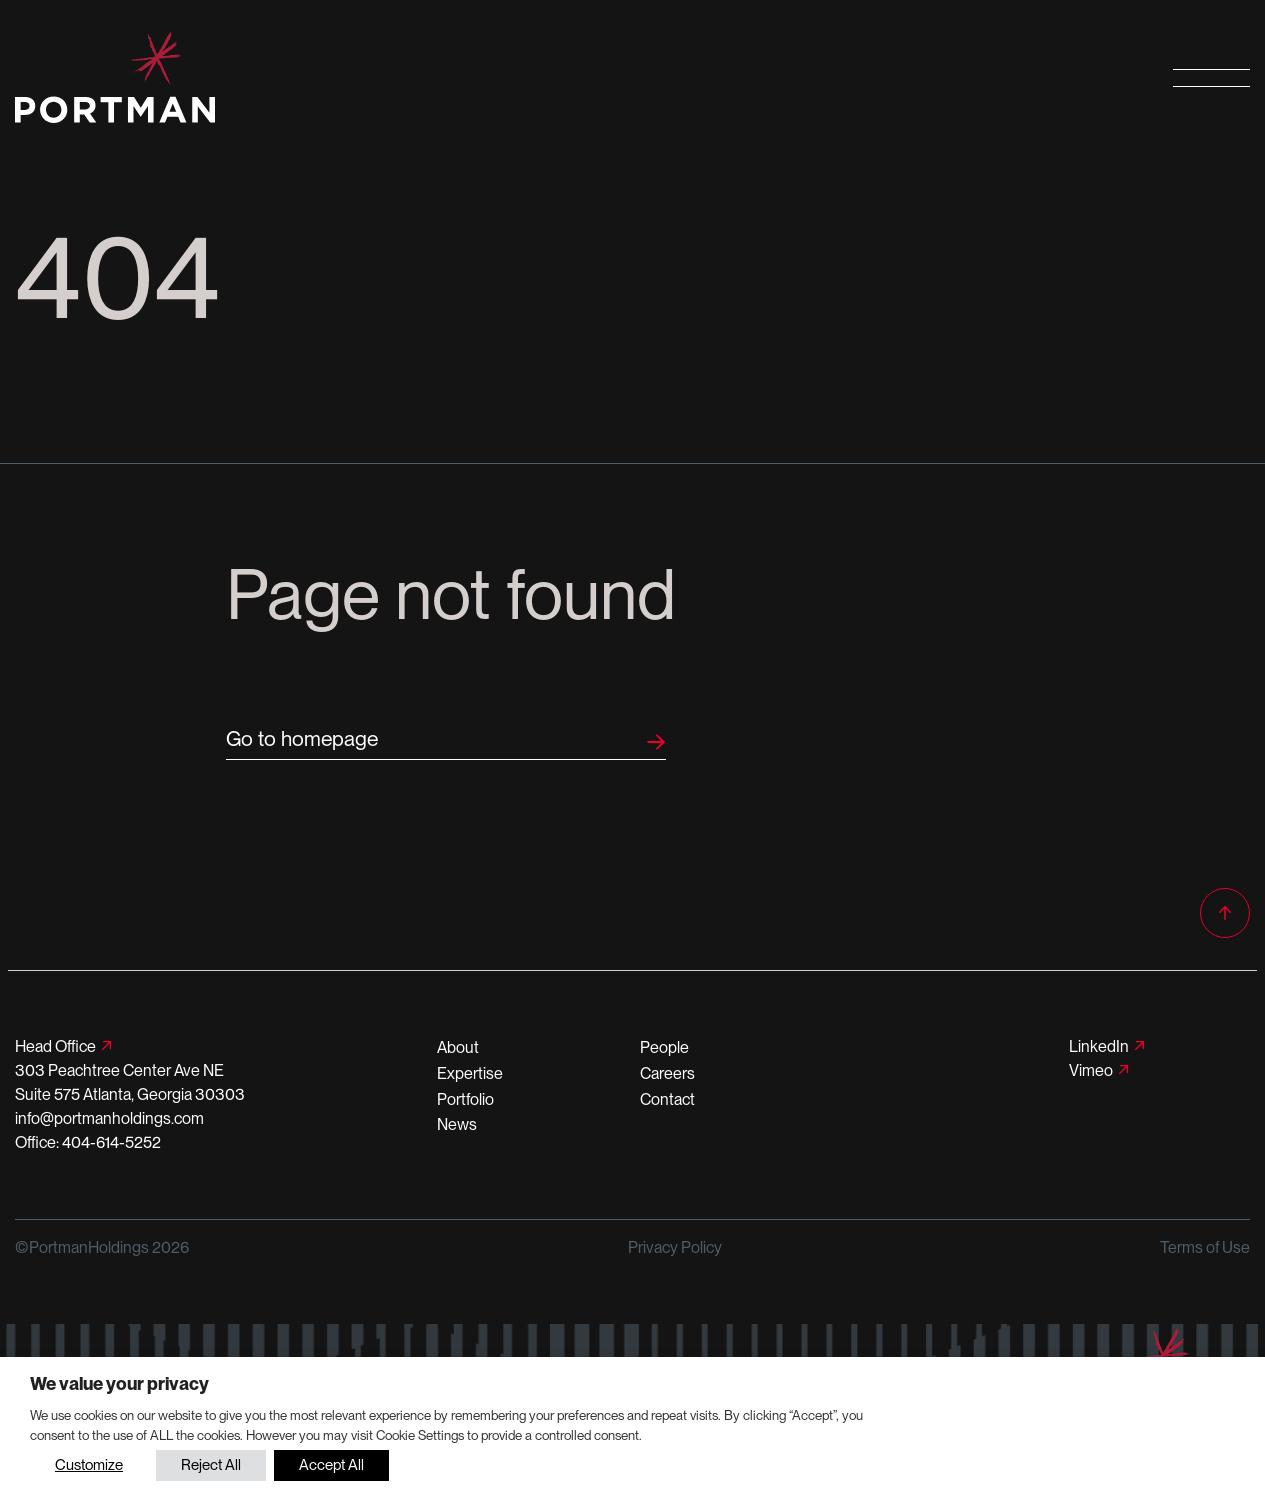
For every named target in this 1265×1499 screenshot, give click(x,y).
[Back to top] (1225, 913)
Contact (667, 1099)
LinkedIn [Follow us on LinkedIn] (1099, 1046)
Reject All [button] (211, 1465)
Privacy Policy (675, 1247)
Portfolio (465, 1099)
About (458, 1047)
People (664, 1047)
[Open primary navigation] (1211, 77)
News (457, 1124)
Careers (667, 1073)
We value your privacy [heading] (119, 1383)
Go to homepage (302, 738)
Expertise (470, 1073)
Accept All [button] (331, 1465)
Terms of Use (1205, 1247)
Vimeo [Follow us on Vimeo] (1091, 1070)
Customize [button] (89, 1465)
